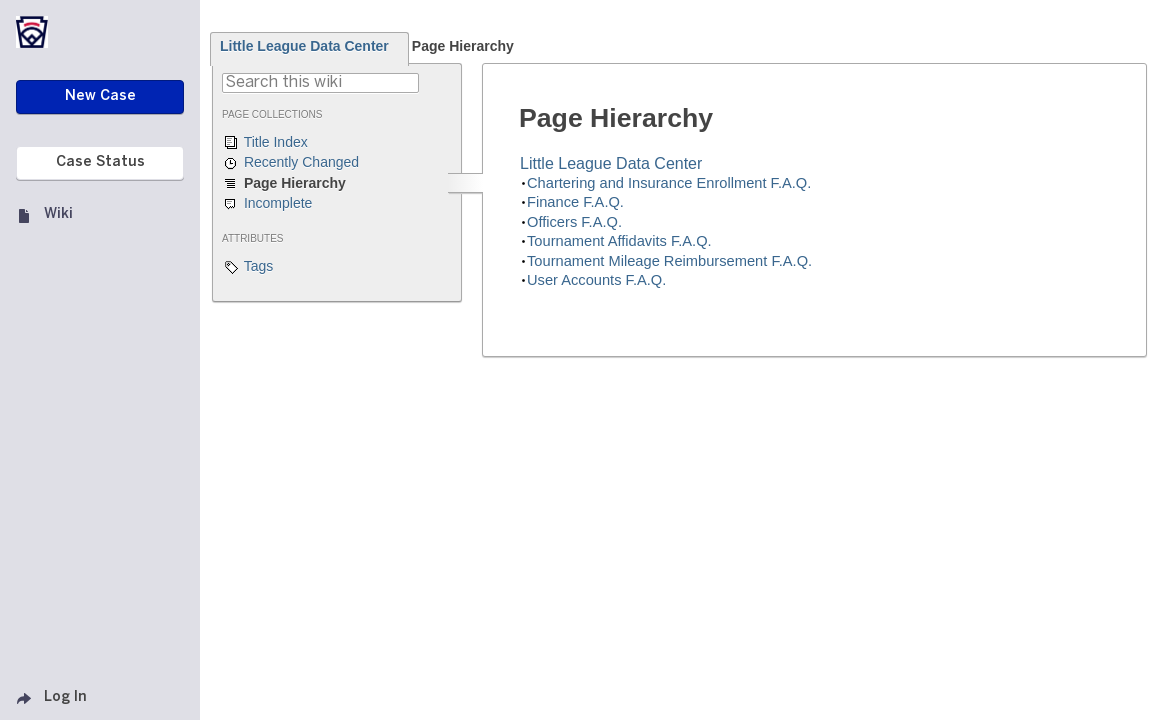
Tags (247, 267)
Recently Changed (290, 163)
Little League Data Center (304, 46)
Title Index (265, 143)
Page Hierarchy (463, 46)
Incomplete (267, 204)
